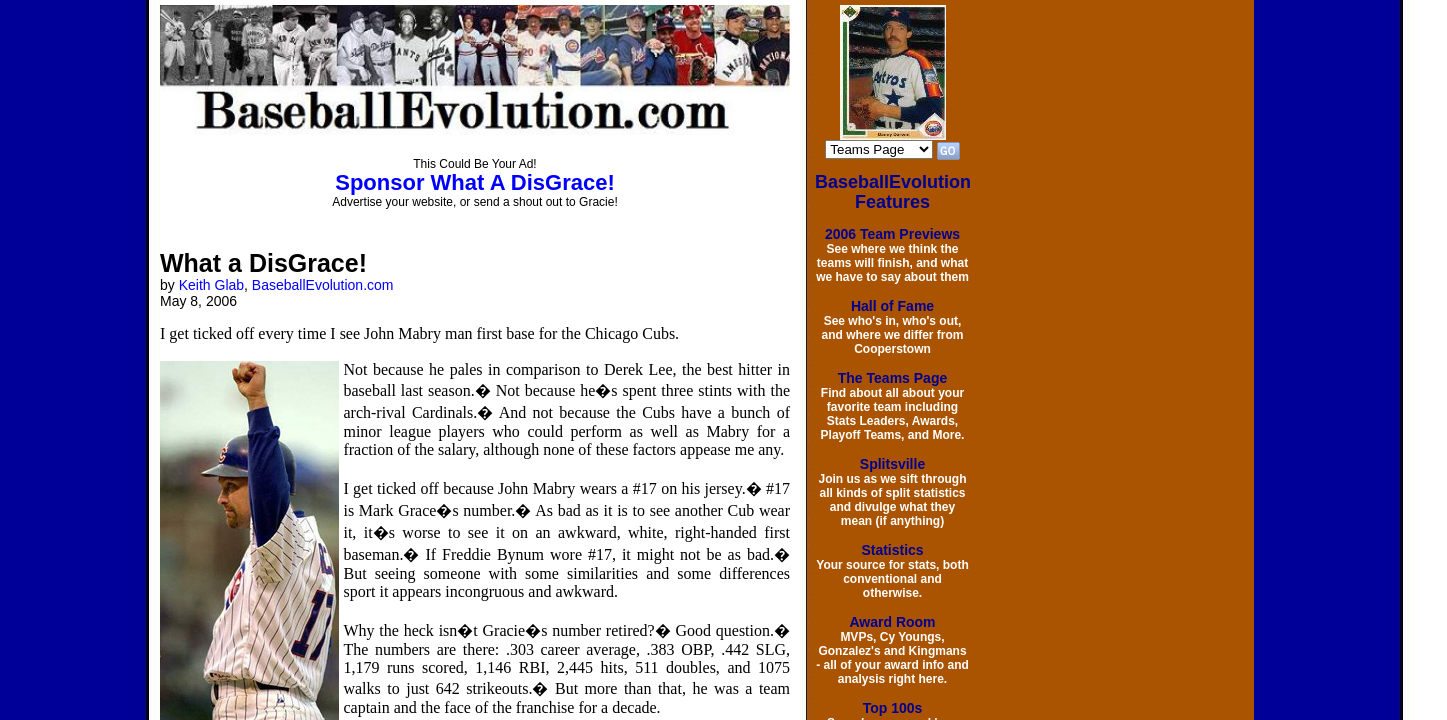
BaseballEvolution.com (323, 285)
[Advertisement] (72, 312)
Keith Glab (211, 285)
